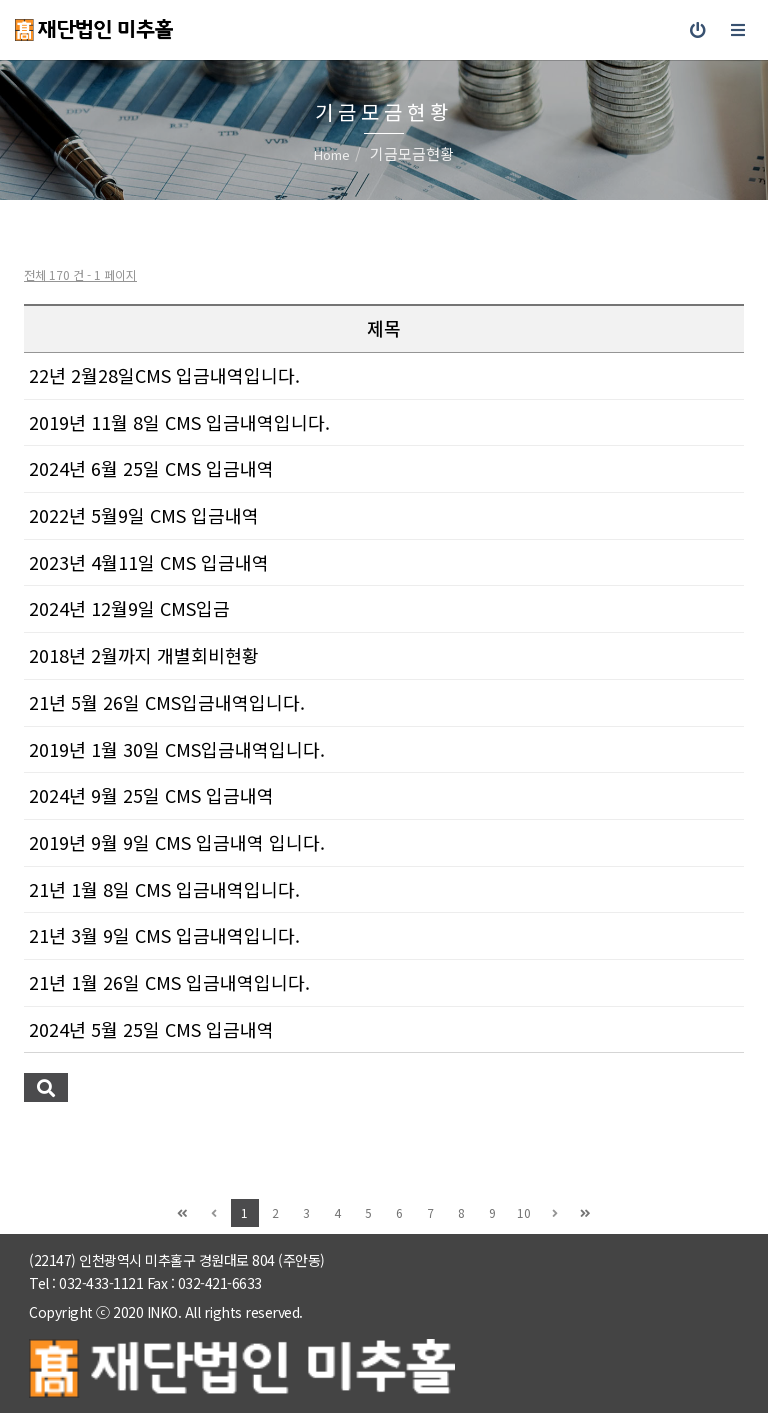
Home (332, 154)
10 (524, 1212)
